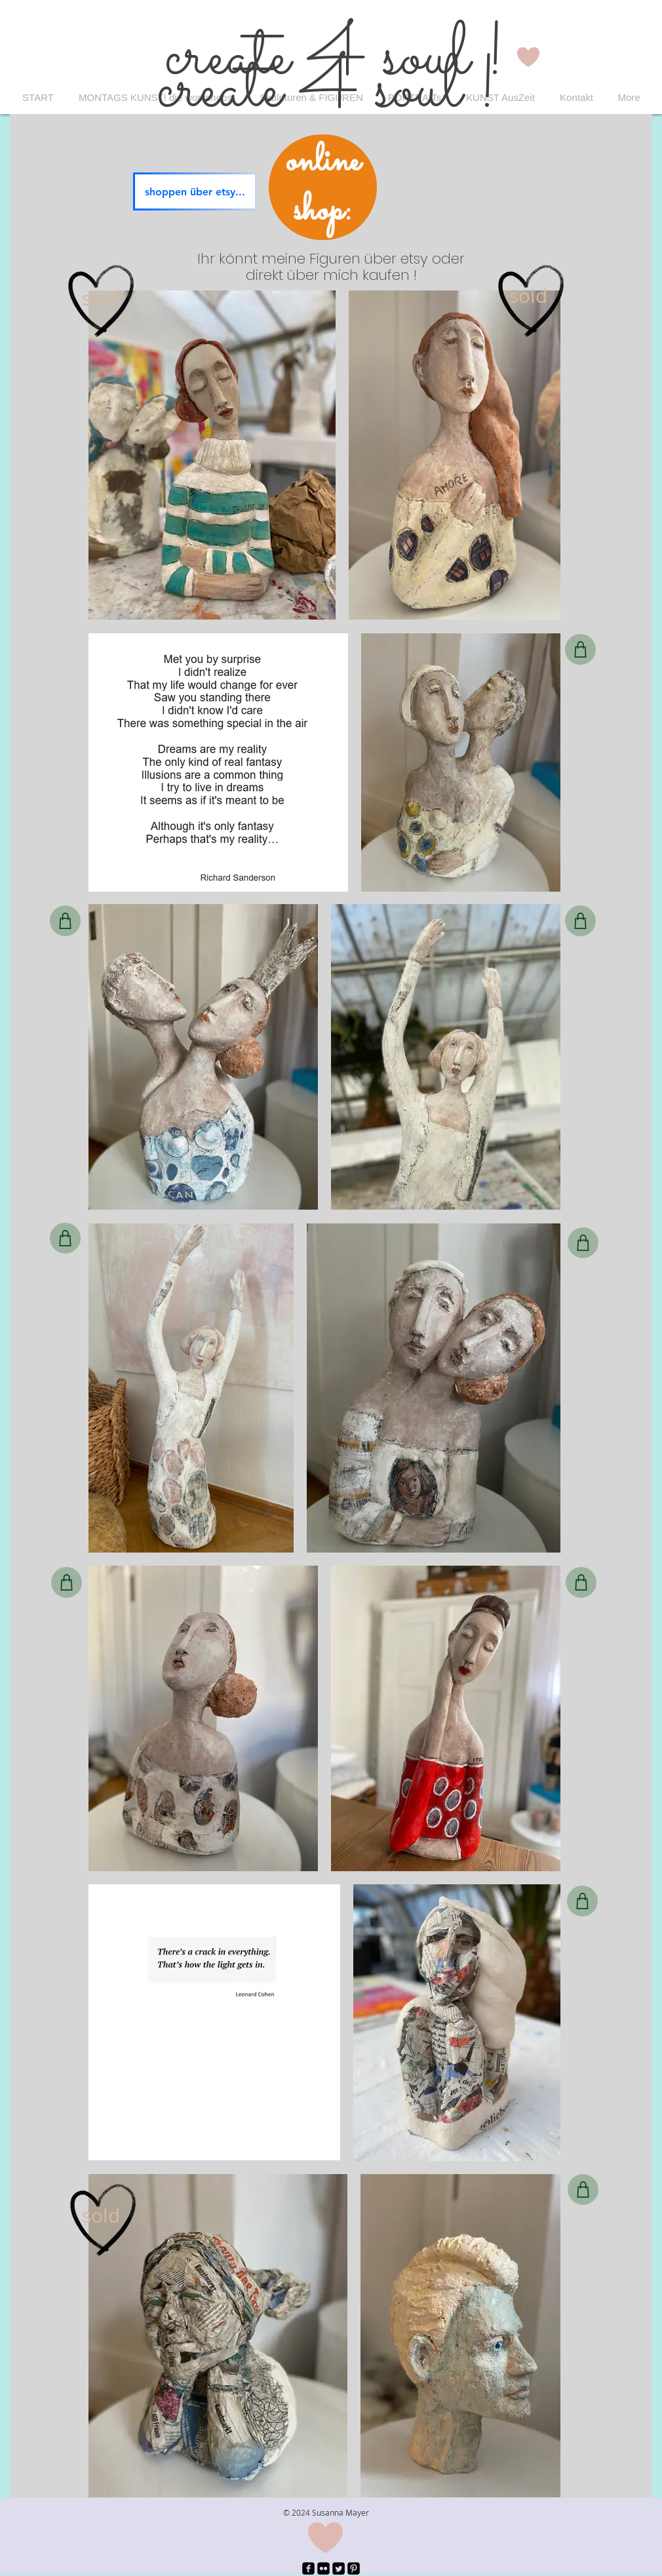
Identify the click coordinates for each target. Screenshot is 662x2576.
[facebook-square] (308, 2568)
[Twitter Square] (338, 2568)
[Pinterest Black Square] (353, 2568)
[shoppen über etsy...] (195, 191)
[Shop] (580, 649)
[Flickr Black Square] (323, 2568)
